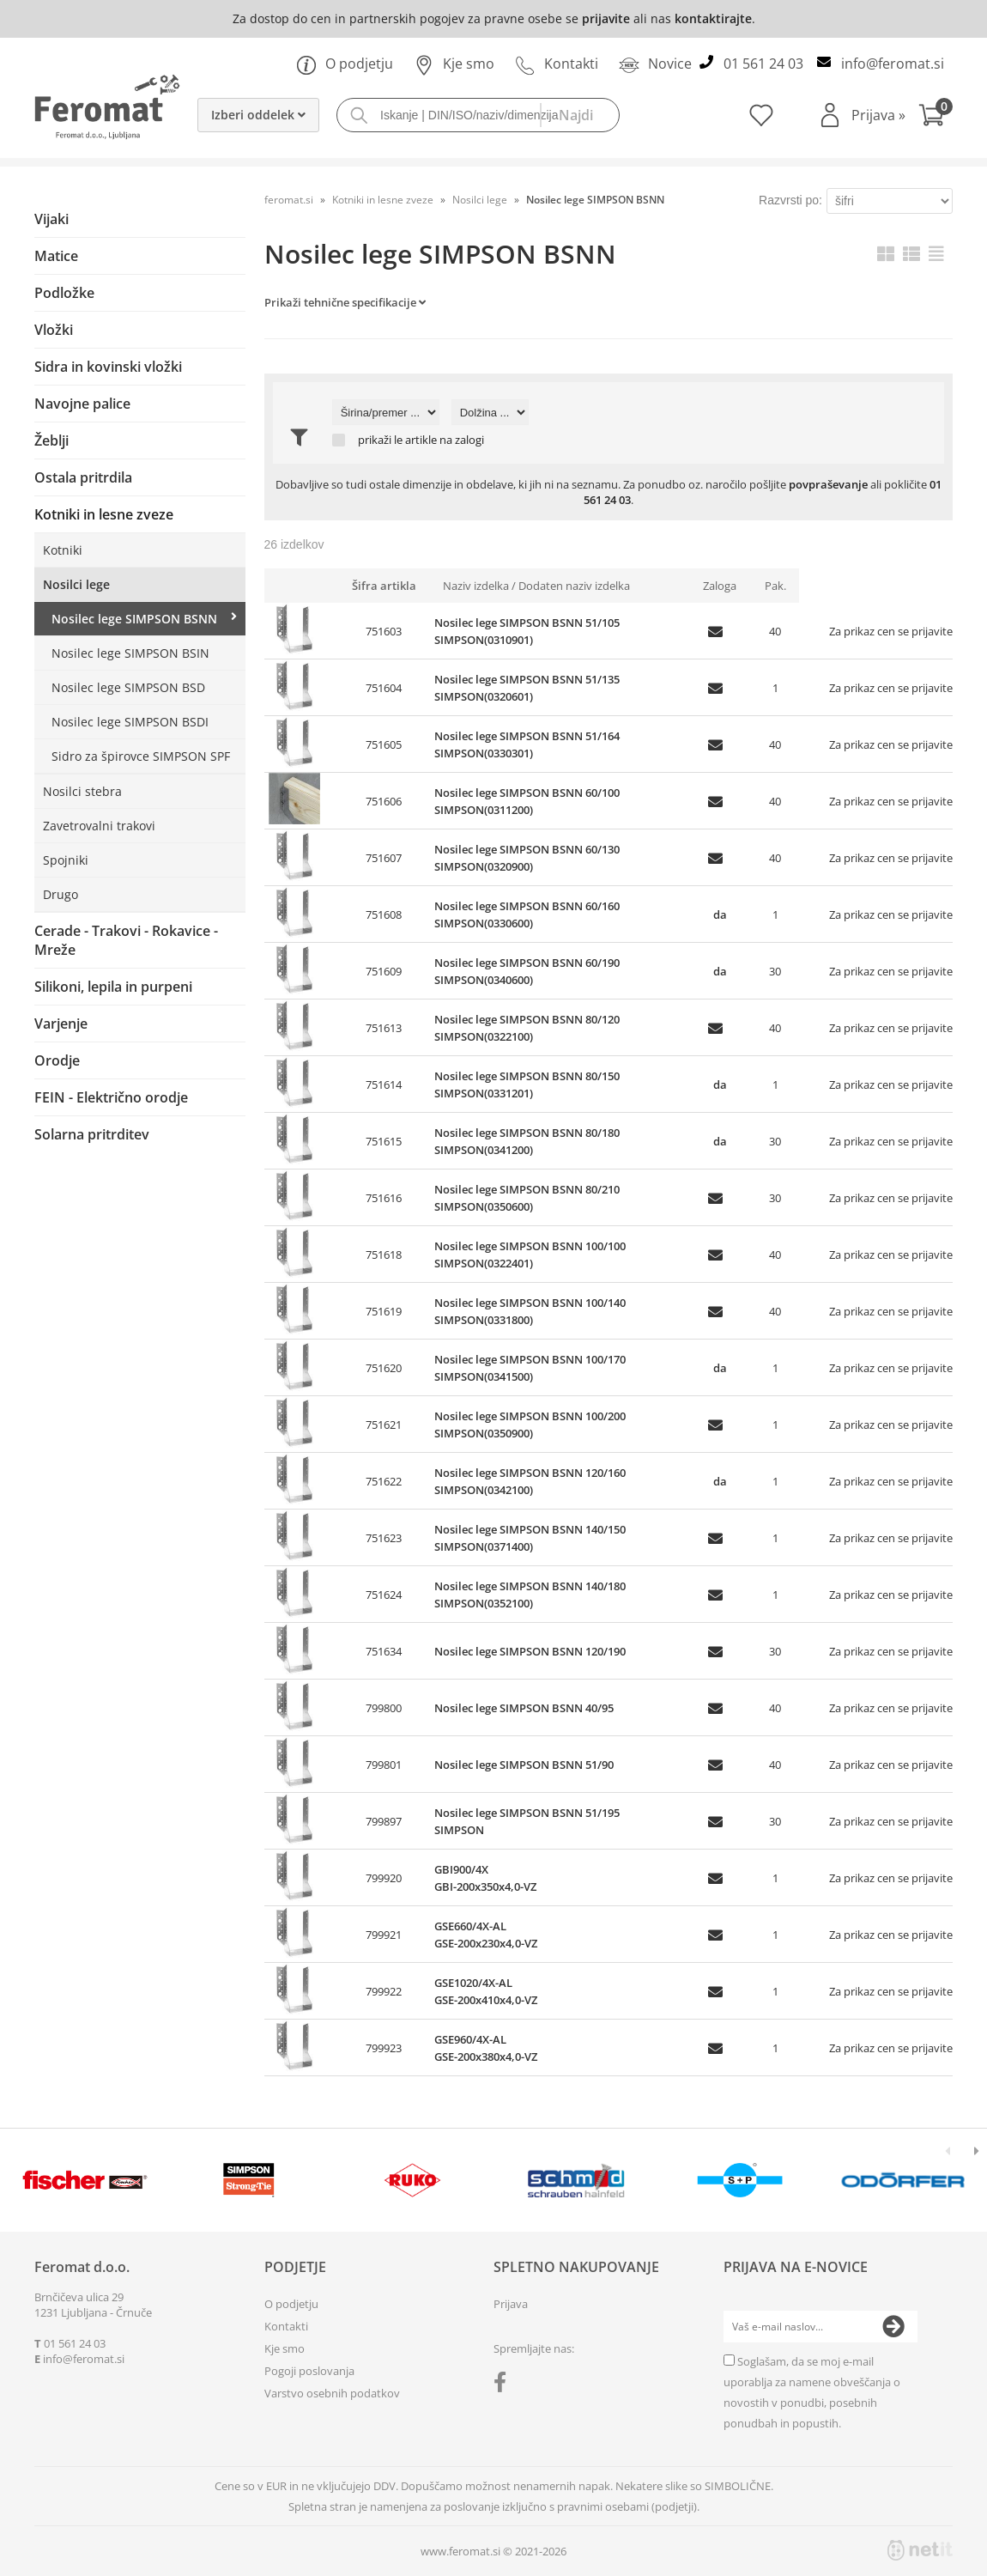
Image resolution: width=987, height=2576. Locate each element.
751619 (384, 1311)
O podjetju (344, 63)
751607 (384, 858)
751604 (384, 688)
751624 (384, 1594)
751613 (384, 1028)
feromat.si (288, 199)
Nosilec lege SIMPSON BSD (128, 687)
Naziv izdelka (476, 585)
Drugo (60, 894)
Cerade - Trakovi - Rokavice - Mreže (126, 940)
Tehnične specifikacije (360, 302)
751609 (384, 971)
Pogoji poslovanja (309, 2371)
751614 (384, 1084)
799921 (384, 1934)
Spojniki (65, 860)
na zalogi (461, 440)
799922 (384, 1991)
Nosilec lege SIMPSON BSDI (130, 722)
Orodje (57, 1060)
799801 (384, 1764)
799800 (384, 1708)
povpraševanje (828, 484)
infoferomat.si (892, 63)
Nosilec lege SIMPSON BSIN (130, 653)
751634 (384, 1651)
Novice (655, 63)
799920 (384, 1878)
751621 (384, 1424)
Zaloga (719, 585)
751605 (384, 744)
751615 (384, 1141)
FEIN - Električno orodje (111, 1097)
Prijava (878, 115)
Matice (56, 255)
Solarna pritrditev (91, 1134)
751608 (384, 914)
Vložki (53, 329)
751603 (384, 631)
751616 (384, 1198)
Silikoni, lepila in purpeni (113, 986)
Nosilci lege (76, 584)
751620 (384, 1368)
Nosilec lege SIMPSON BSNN (134, 619)
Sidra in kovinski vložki (108, 366)
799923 (384, 2048)
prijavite (606, 18)
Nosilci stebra (82, 791)
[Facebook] (504, 2385)
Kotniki (62, 550)
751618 (384, 1254)
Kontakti (556, 63)
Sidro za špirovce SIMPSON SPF (140, 756)
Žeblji (51, 440)
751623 (384, 1538)
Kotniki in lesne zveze (103, 514)
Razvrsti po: (790, 200)
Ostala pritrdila (83, 477)
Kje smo (454, 63)
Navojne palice (82, 403)
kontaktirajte (713, 18)
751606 (384, 801)
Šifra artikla (384, 585)
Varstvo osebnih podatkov (332, 2393)
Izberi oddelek (258, 114)
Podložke (64, 292)
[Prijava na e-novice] (893, 2327)
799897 (384, 1821)
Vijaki (51, 219)
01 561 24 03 (763, 63)
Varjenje (61, 1023)
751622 (384, 1481)
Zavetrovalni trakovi (99, 825)
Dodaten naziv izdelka (574, 585)
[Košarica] (935, 117)
